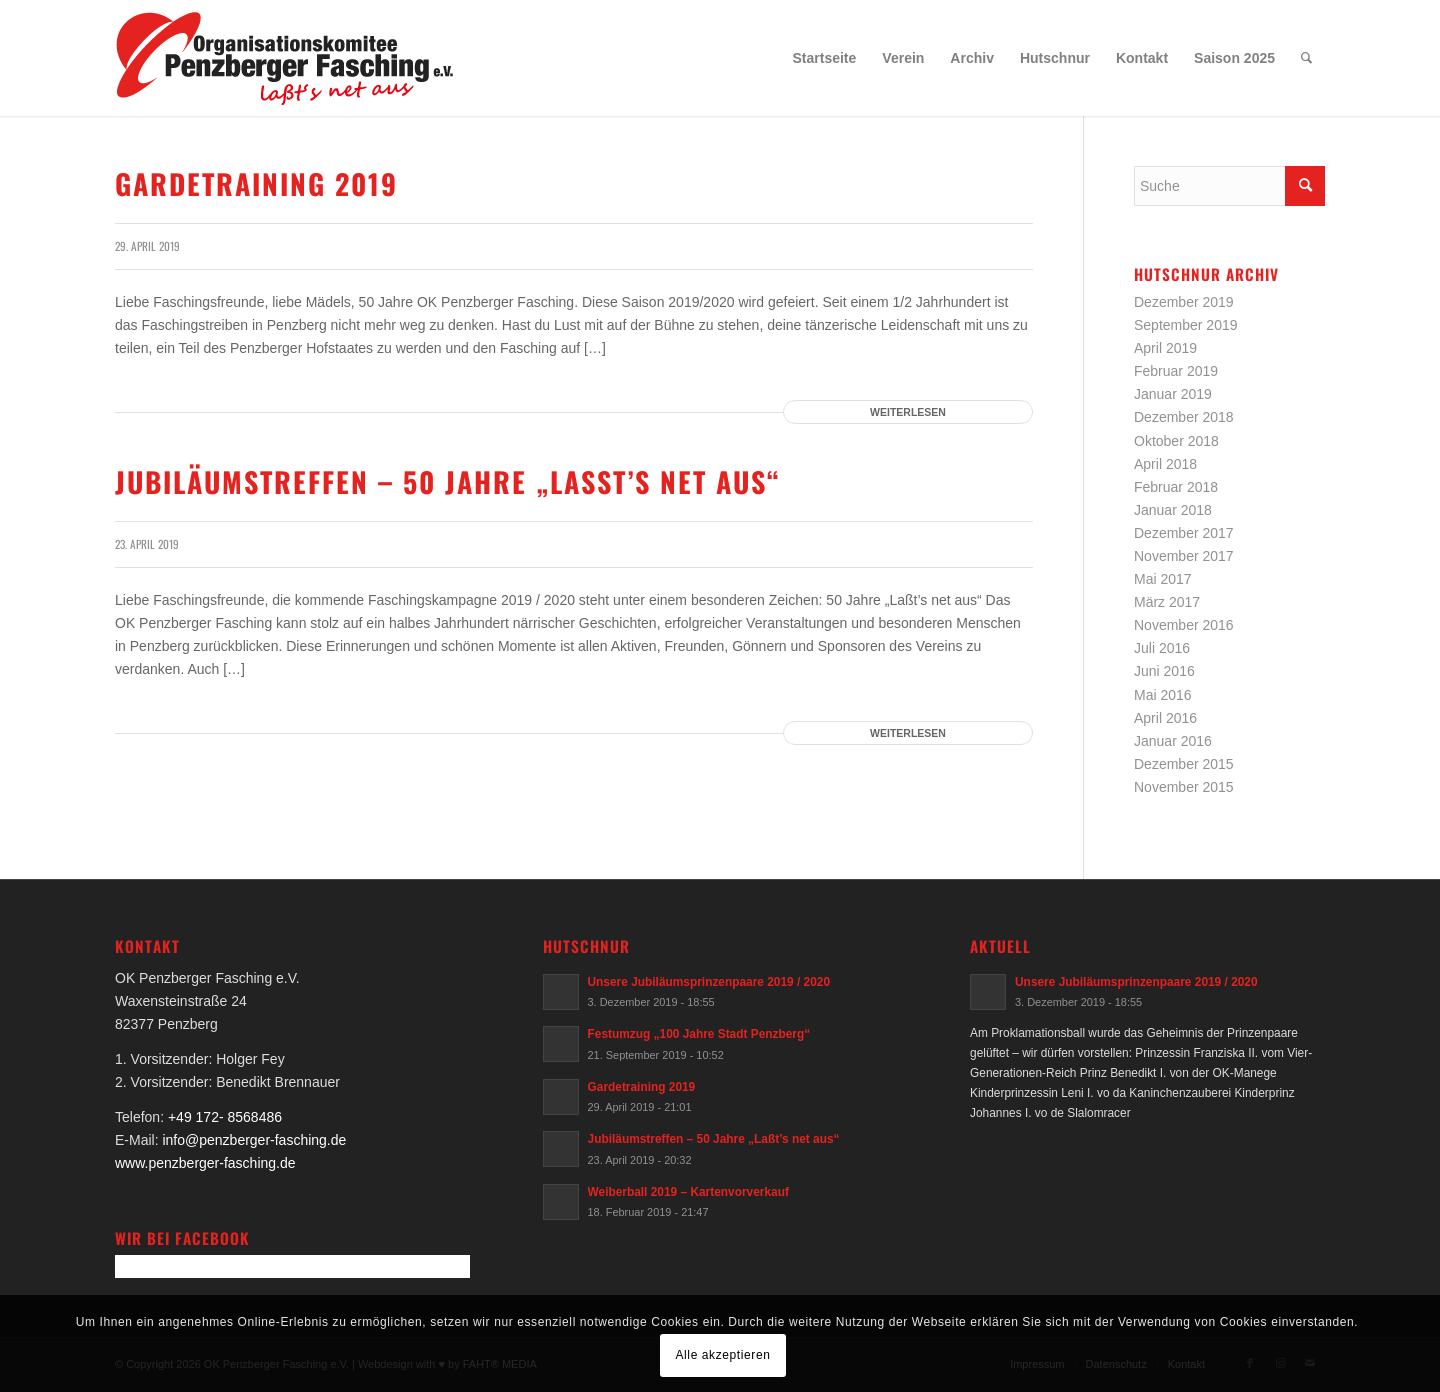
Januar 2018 (1173, 510)
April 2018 (1165, 464)
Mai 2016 (1163, 695)
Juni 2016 (1164, 671)
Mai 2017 (1163, 579)
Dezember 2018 (1184, 417)
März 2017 (1167, 602)
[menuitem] (825, 58)
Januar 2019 (1173, 394)
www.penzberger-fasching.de (205, 1163)
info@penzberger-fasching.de (254, 1140)
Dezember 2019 (1184, 302)
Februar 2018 (1176, 487)
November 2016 (1184, 625)
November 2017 (1184, 556)
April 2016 (1165, 718)
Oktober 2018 (1176, 441)
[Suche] (1306, 58)
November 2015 (1184, 787)
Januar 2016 (1173, 741)
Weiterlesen (908, 412)
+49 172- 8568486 (225, 1117)
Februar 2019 (1176, 371)
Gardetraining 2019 (256, 183)
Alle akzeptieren (723, 1355)
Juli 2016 (1162, 648)
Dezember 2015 (1184, 764)
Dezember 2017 (1184, 533)
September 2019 (1186, 325)
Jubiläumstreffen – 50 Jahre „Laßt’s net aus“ (448, 481)
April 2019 (1165, 348)
